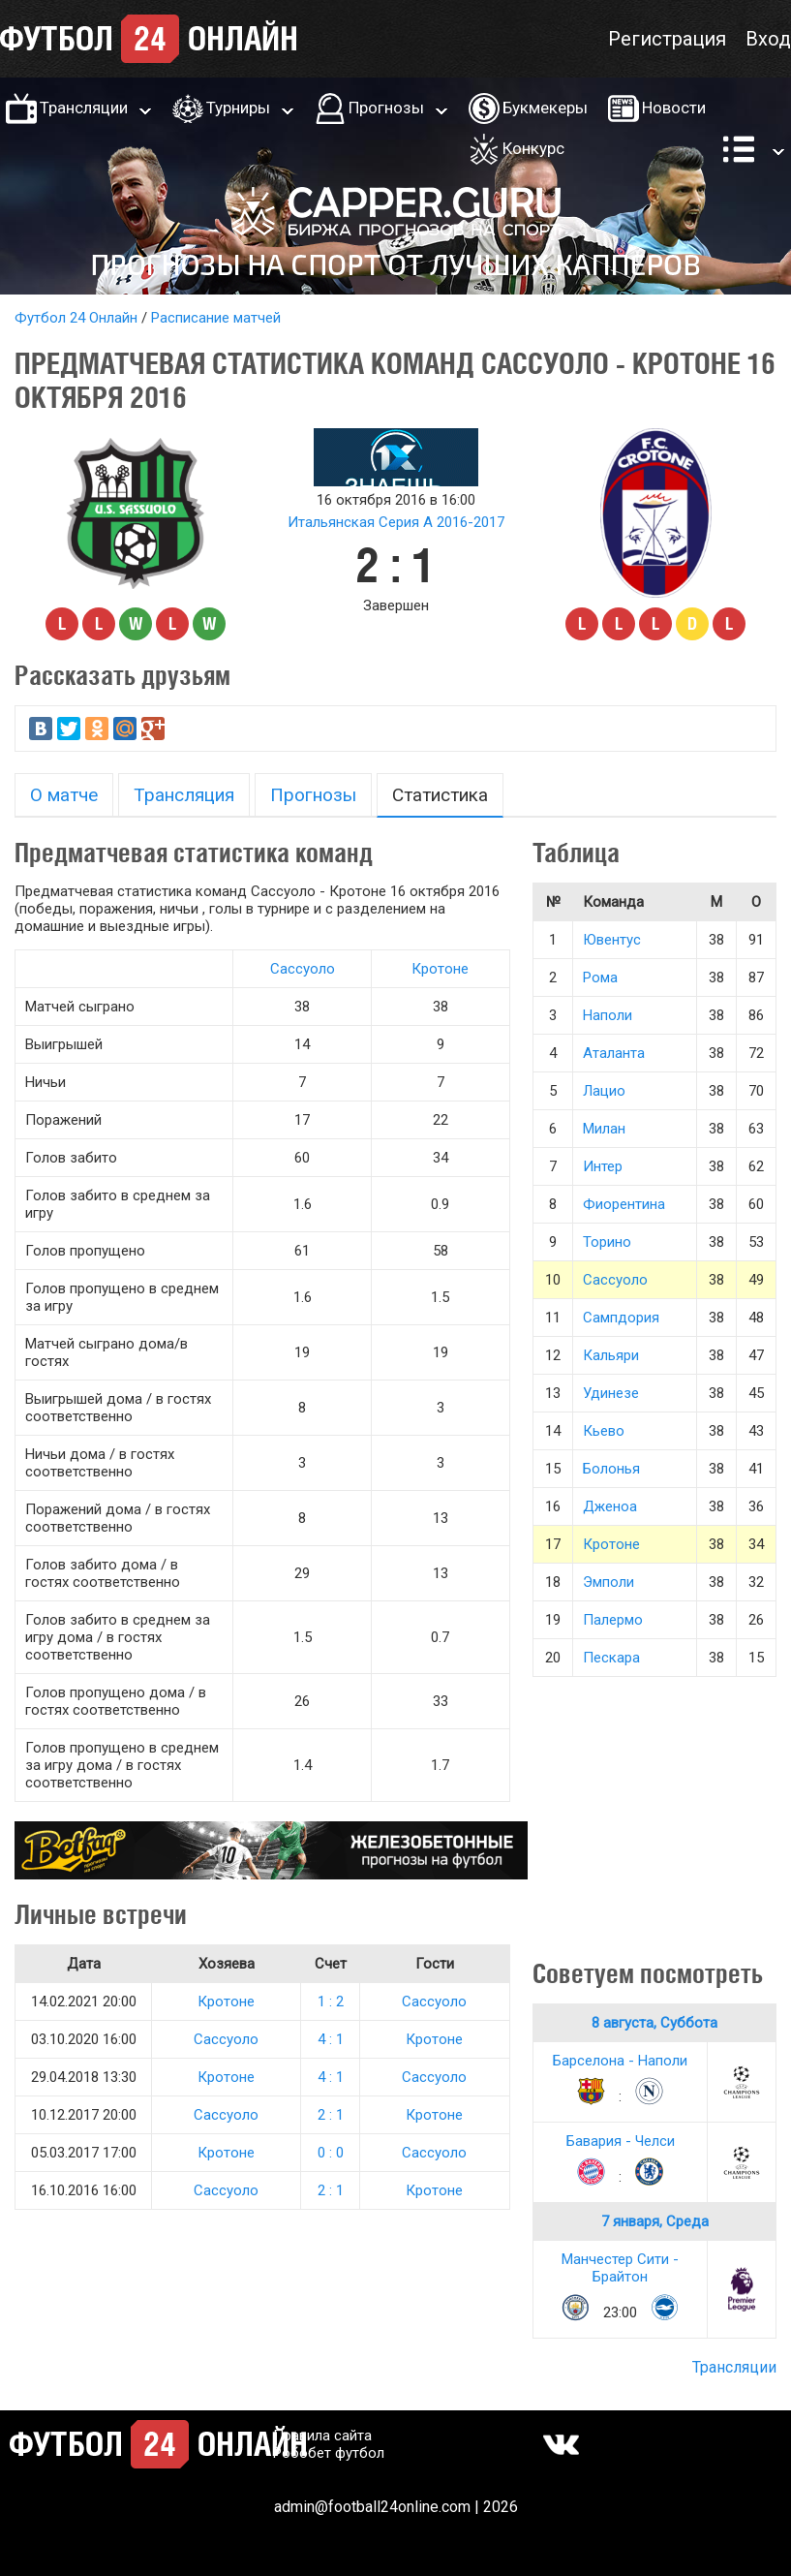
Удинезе (611, 1393)
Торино (607, 1242)
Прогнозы (386, 107)
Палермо (613, 1620)
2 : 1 (331, 2115)
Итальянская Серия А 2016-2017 (396, 522)
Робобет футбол (328, 2453)
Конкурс (533, 148)
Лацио (604, 1091)
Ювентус (612, 939)
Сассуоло (302, 969)
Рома (600, 977)
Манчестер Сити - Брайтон (620, 2267)
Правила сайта (322, 2435)
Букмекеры (545, 107)
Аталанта (614, 1053)
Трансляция (184, 795)
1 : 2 (331, 2001)
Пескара (611, 1657)
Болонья (611, 1468)
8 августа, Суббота (654, 2023)
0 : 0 (331, 2152)
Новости (674, 107)
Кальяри (611, 1355)
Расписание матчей (216, 317)
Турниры (238, 107)
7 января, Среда (655, 2221)
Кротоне (440, 969)
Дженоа (610, 1506)
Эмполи (608, 1582)
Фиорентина (624, 1204)
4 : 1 (331, 2039)
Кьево (603, 1431)
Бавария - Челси (620, 2141)
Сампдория (621, 1317)
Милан (604, 1128)
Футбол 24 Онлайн (76, 317)
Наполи (607, 1015)
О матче (64, 795)
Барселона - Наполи (620, 2060)
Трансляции (84, 107)
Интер (603, 1166)
